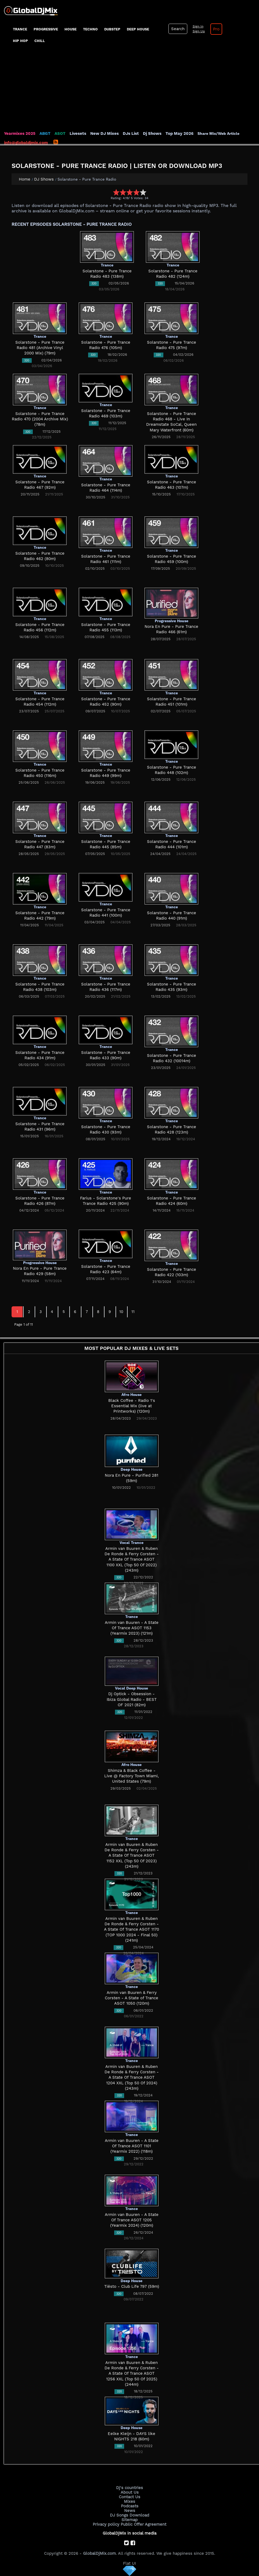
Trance (20, 29)
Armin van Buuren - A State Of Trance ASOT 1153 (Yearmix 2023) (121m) (132, 1628)
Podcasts (129, 2506)
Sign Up (199, 31)
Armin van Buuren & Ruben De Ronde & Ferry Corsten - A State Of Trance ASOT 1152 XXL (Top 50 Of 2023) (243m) (132, 1855)
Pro (216, 29)
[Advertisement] (129, 90)
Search (178, 28)
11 (133, 1312)
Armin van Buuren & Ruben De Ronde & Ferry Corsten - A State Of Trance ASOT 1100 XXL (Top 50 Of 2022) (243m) (132, 1559)
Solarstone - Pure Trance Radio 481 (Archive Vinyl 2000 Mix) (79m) (39, 348)
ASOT (60, 133)
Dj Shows (152, 133)
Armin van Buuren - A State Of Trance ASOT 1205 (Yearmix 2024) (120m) (132, 2220)
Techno (90, 29)
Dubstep (112, 29)
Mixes (129, 2501)
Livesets (78, 133)
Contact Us (129, 2496)
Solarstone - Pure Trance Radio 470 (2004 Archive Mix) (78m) (40, 419)
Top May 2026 (179, 133)
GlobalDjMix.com (99, 2553)
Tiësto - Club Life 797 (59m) (131, 2286)
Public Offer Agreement (143, 2524)
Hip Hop (20, 41)
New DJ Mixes (104, 133)
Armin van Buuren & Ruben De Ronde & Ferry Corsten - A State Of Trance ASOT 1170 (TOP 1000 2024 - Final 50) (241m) (131, 1929)
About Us (130, 2492)
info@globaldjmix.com (26, 142)
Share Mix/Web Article (218, 133)
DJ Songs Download (129, 2515)
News (129, 2510)
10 (121, 1312)
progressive (46, 29)
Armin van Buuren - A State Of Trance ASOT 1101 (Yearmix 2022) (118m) (132, 2146)
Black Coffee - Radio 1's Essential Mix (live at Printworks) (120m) (131, 1406)
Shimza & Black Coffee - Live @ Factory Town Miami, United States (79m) (131, 1776)
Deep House (138, 29)
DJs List (131, 133)
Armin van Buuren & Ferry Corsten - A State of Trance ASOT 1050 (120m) (131, 1998)
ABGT (45, 133)
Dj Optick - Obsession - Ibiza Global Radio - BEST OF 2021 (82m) (132, 1699)
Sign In (198, 26)
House (70, 29)
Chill (39, 41)
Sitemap (129, 2519)
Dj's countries (129, 2487)
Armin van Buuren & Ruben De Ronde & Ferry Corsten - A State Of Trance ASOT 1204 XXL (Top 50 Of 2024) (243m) (132, 2077)
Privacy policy (106, 2524)
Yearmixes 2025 (19, 133)
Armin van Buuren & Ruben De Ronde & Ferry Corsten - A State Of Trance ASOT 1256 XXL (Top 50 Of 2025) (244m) (132, 2373)
